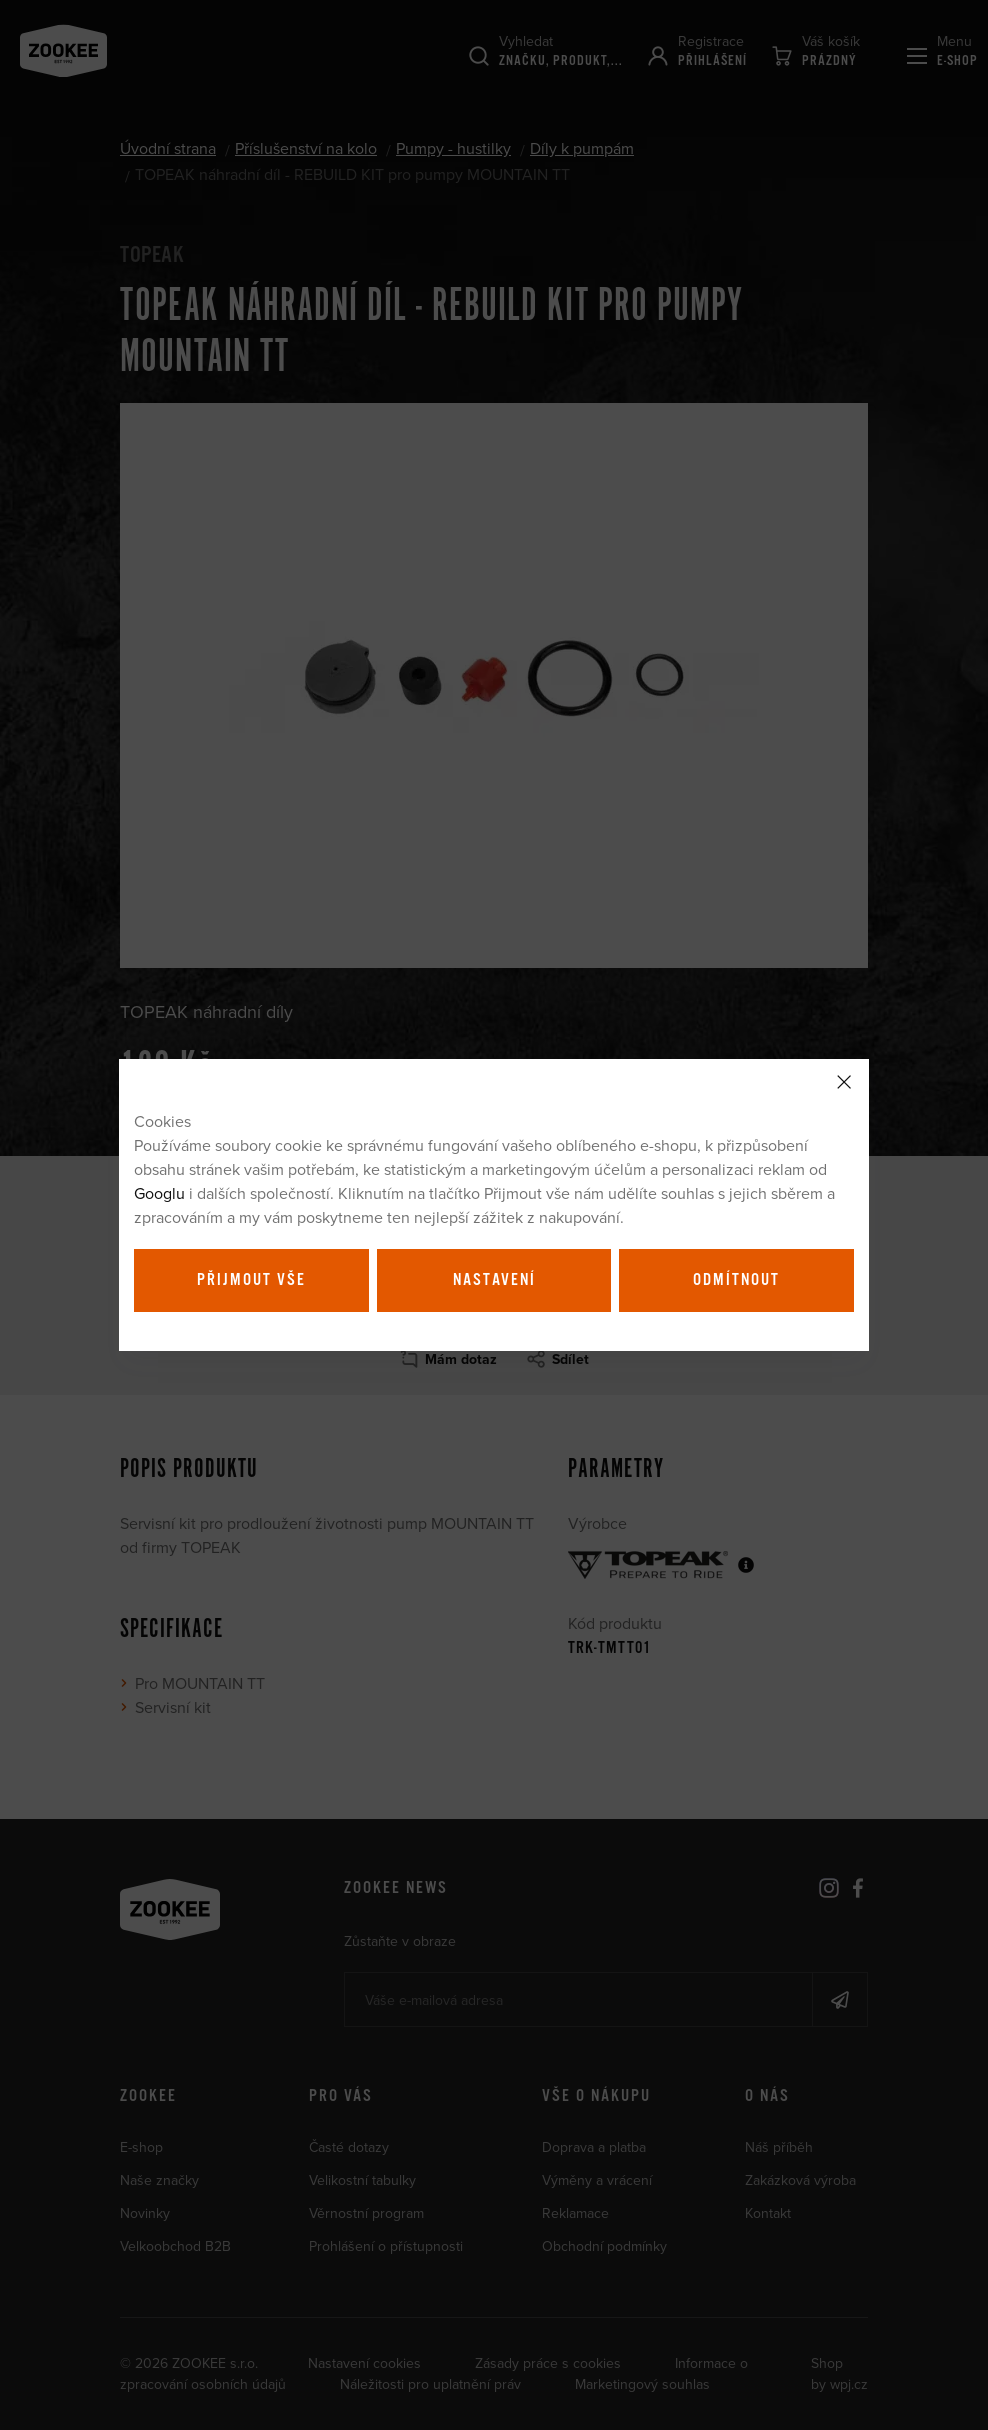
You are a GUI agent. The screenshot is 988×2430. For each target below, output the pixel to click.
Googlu (159, 1193)
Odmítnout (736, 1280)
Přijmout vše (251, 1280)
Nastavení (494, 1280)
